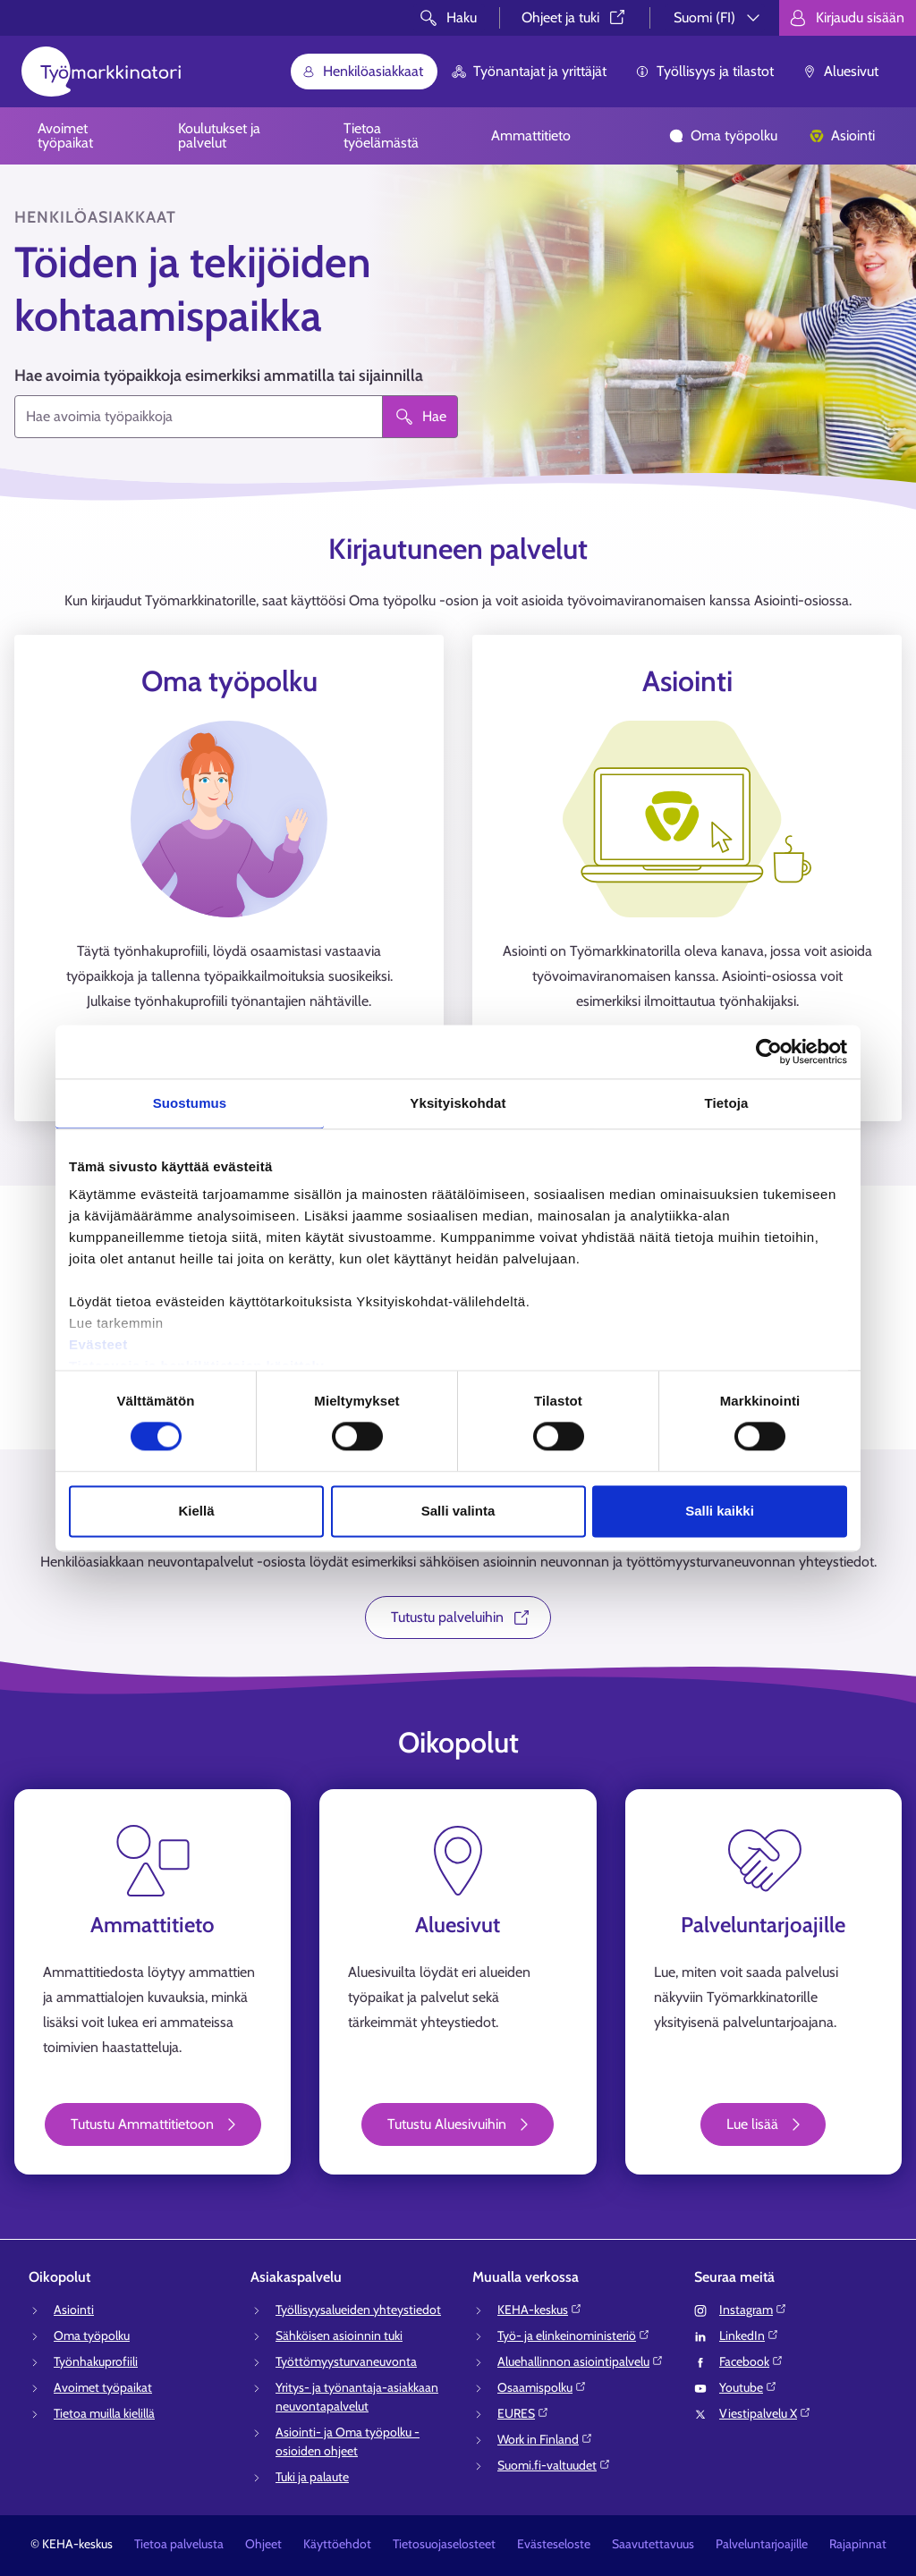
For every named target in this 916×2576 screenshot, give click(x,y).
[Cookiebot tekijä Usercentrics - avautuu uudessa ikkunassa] (769, 1051)
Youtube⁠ (748, 2387)
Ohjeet (263, 2544)
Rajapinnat (857, 2544)
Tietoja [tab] (727, 1103)
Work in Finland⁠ (545, 2439)
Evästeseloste (553, 2544)
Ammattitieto (531, 135)
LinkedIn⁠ (749, 2335)
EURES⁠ (523, 2413)
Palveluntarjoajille (762, 2544)
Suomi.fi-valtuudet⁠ (554, 2465)
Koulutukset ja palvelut (219, 135)
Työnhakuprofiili (96, 2361)
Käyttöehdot (337, 2544)
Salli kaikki (719, 1510)
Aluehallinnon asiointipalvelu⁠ (580, 2361)
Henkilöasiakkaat (362, 71)
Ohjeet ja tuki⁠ (575, 17)
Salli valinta (458, 1510)
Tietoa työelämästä (381, 135)
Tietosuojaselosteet (444, 2544)
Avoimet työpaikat (65, 135)
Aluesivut (840, 71)
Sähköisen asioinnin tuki (339, 2335)
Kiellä (196, 1510)
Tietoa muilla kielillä (104, 2413)
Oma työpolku (723, 135)
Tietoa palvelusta (179, 2544)
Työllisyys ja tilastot (704, 71)
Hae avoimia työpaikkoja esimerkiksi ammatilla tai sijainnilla (218, 375)
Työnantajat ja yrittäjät (529, 71)
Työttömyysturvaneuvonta (346, 2361)
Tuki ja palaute (312, 2477)
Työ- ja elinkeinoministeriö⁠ (573, 2335)
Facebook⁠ (751, 2361)
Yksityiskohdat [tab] (457, 1103)
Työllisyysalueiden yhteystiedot (358, 2310)
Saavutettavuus (653, 2544)
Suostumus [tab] (190, 1103)
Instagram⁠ (753, 2310)
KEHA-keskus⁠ (539, 2310)
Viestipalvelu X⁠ (765, 2413)
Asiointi (842, 135)
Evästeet (98, 1344)
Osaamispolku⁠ (542, 2387)
